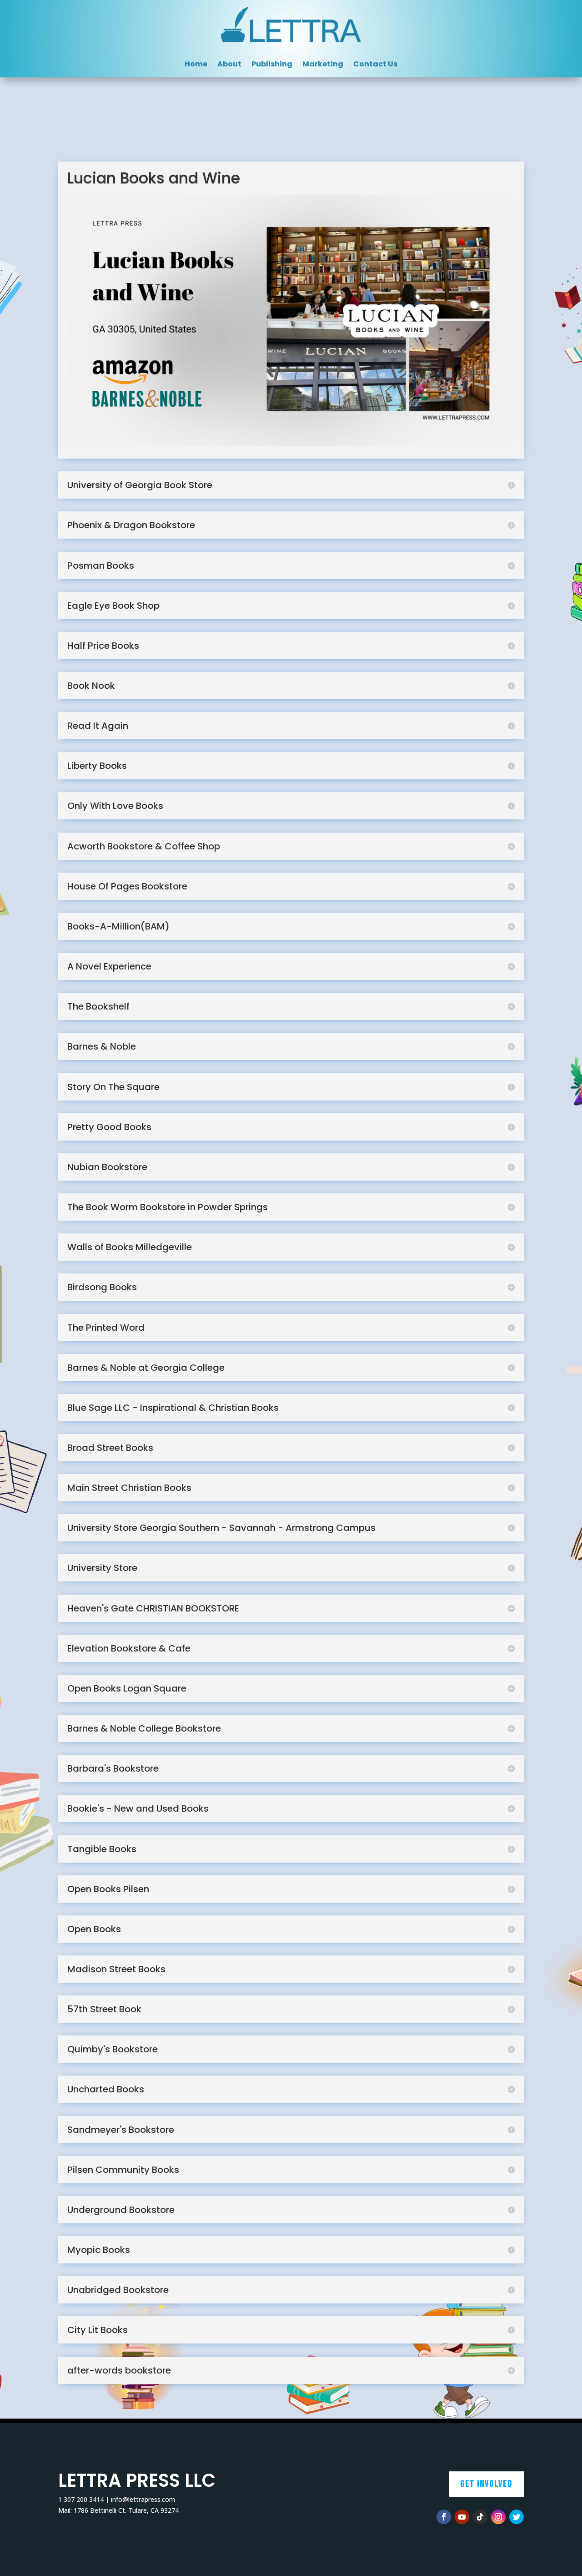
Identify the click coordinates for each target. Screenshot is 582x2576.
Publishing (271, 65)
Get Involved (486, 2484)
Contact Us (375, 65)
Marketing (322, 65)
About (229, 65)
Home (196, 65)
